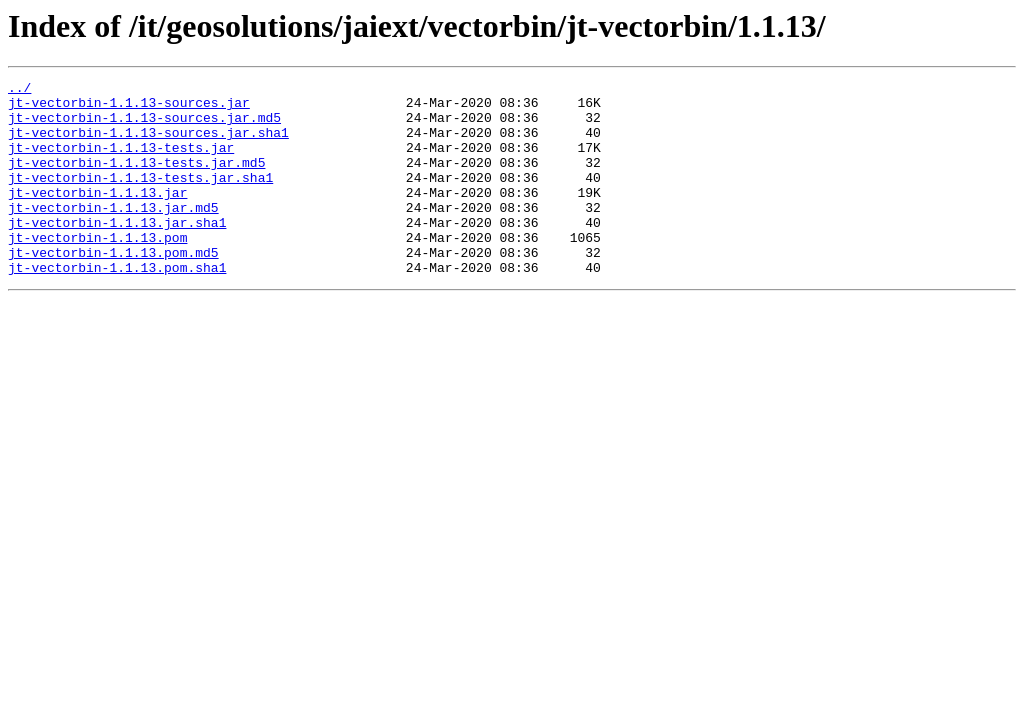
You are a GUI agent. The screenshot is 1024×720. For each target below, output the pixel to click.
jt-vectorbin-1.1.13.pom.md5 (113, 288)
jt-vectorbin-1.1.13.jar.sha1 (117, 252)
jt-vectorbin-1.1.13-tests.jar (121, 162)
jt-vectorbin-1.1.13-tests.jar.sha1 (140, 198)
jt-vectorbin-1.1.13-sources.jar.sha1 (148, 144)
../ (19, 90)
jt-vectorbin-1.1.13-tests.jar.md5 (136, 180)
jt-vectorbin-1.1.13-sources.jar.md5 (144, 126)
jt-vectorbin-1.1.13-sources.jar (129, 108)
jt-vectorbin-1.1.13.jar (97, 216)
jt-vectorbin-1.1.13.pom (97, 270)
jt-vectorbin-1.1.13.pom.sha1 (117, 306)
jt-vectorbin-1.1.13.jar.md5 (113, 234)
